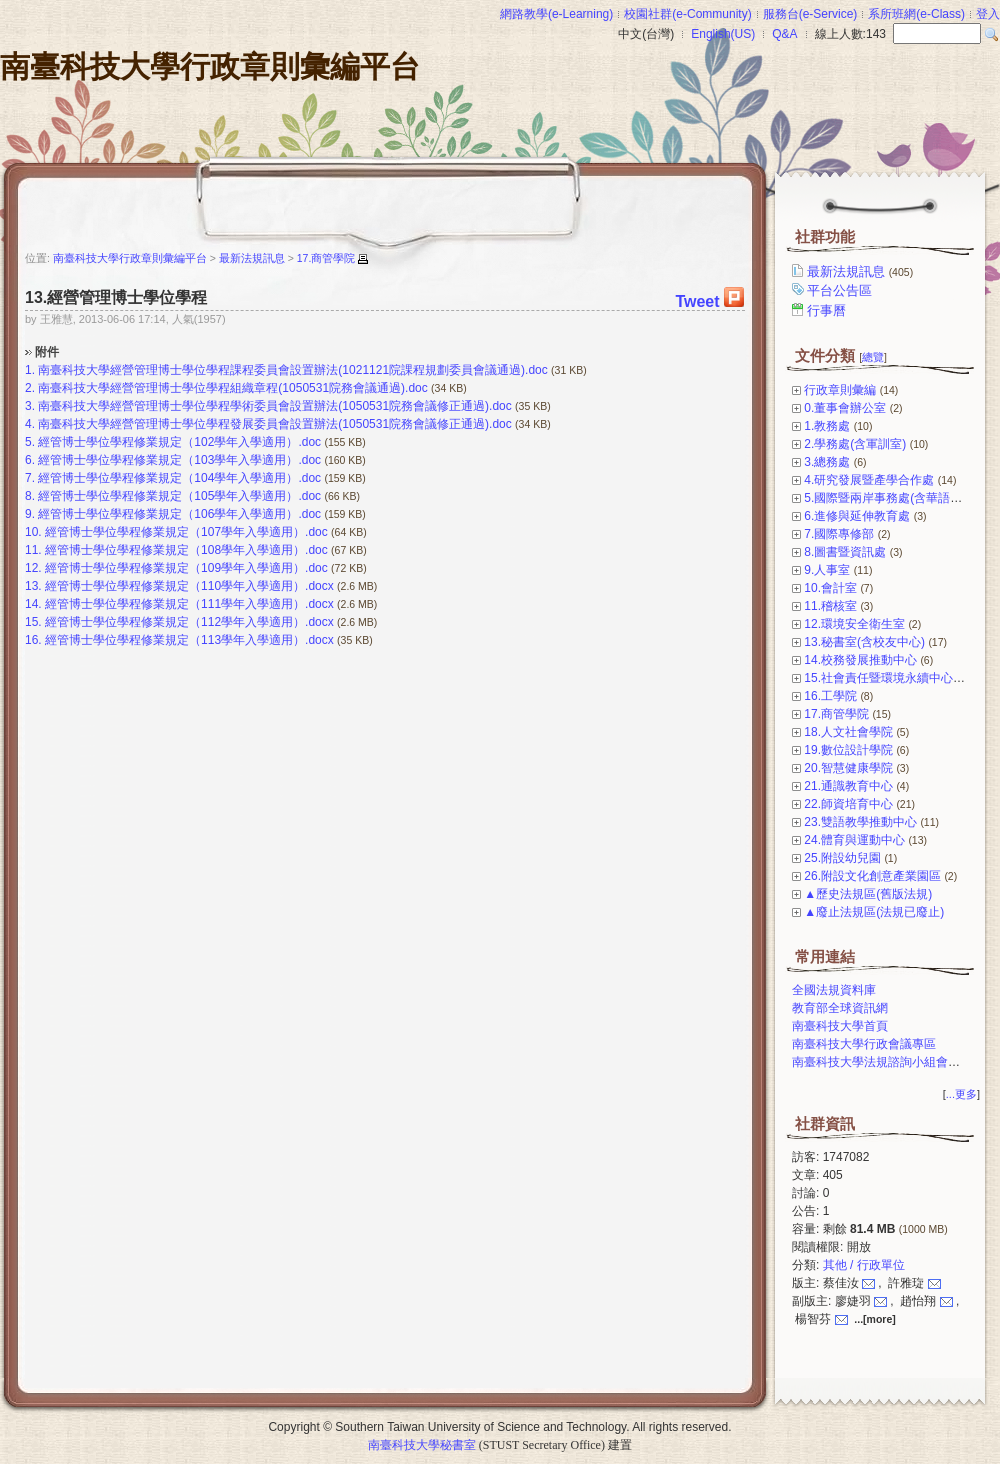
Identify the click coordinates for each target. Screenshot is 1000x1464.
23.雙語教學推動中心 (860, 822)
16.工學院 (830, 696)
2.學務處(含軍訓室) (855, 444)
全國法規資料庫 (834, 990)
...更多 (961, 1094)
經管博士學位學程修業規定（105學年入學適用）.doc (179, 496)
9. (30, 514)
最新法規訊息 (861, 271)
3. (30, 406)
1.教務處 (827, 426)
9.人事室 (827, 570)
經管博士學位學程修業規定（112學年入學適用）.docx (189, 622)
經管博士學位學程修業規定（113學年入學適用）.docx (189, 640)
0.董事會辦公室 (845, 408)
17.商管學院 (836, 714)
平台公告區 (841, 290)
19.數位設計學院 (848, 750)
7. (30, 478)
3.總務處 (827, 462)
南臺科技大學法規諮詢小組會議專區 (888, 1062)
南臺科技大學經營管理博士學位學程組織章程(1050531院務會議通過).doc (232, 388)
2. (30, 388)
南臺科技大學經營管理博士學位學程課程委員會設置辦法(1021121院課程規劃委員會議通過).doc (292, 370)
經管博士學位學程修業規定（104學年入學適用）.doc (179, 478)
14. (33, 604)
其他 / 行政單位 (864, 1265)
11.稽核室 (830, 606)
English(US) (723, 34)
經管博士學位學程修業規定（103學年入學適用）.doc (179, 460)
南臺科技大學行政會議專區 (864, 1044)
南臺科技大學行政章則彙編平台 (210, 66)
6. (30, 460)
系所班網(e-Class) (916, 14)
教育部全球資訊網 (840, 1008)
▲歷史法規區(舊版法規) (868, 894)
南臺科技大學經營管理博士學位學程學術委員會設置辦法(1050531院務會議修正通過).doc (274, 406)
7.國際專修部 (839, 534)
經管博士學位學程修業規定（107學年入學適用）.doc (186, 532)
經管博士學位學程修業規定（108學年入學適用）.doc (186, 550)
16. (33, 640)
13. (33, 586)
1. (30, 370)
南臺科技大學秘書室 (422, 1445)
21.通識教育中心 (848, 786)
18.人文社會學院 (848, 732)
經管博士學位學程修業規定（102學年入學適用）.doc (179, 442)
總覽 (873, 357)
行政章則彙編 (840, 390)
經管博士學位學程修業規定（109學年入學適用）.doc (186, 568)
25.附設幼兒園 (842, 858)
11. (33, 550)
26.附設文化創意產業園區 (872, 876)
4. (30, 424)
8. (30, 496)
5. (30, 442)
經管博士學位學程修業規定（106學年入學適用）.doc (179, 514)
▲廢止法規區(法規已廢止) (874, 912)
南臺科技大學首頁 (840, 1026)
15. (33, 622)
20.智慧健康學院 (848, 768)
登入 (988, 14)
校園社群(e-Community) (687, 14)
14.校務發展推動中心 (860, 660)
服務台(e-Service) (810, 14)
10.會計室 (830, 588)
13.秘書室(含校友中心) (864, 642)
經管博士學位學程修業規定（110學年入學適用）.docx (189, 586)
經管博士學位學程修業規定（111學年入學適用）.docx (189, 604)
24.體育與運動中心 (854, 840)
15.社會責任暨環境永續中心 (878, 678)
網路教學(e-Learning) (556, 14)
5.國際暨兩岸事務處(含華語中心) (891, 498)
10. (33, 532)
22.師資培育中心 (848, 804)
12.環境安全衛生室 (854, 624)
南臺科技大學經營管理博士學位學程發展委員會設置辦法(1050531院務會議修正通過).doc (274, 424)
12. (33, 568)
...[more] (874, 1319)
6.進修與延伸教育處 (857, 516)
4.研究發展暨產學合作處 (869, 480)
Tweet (697, 301)
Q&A (784, 34)
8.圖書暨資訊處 (845, 552)
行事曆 (828, 310)
